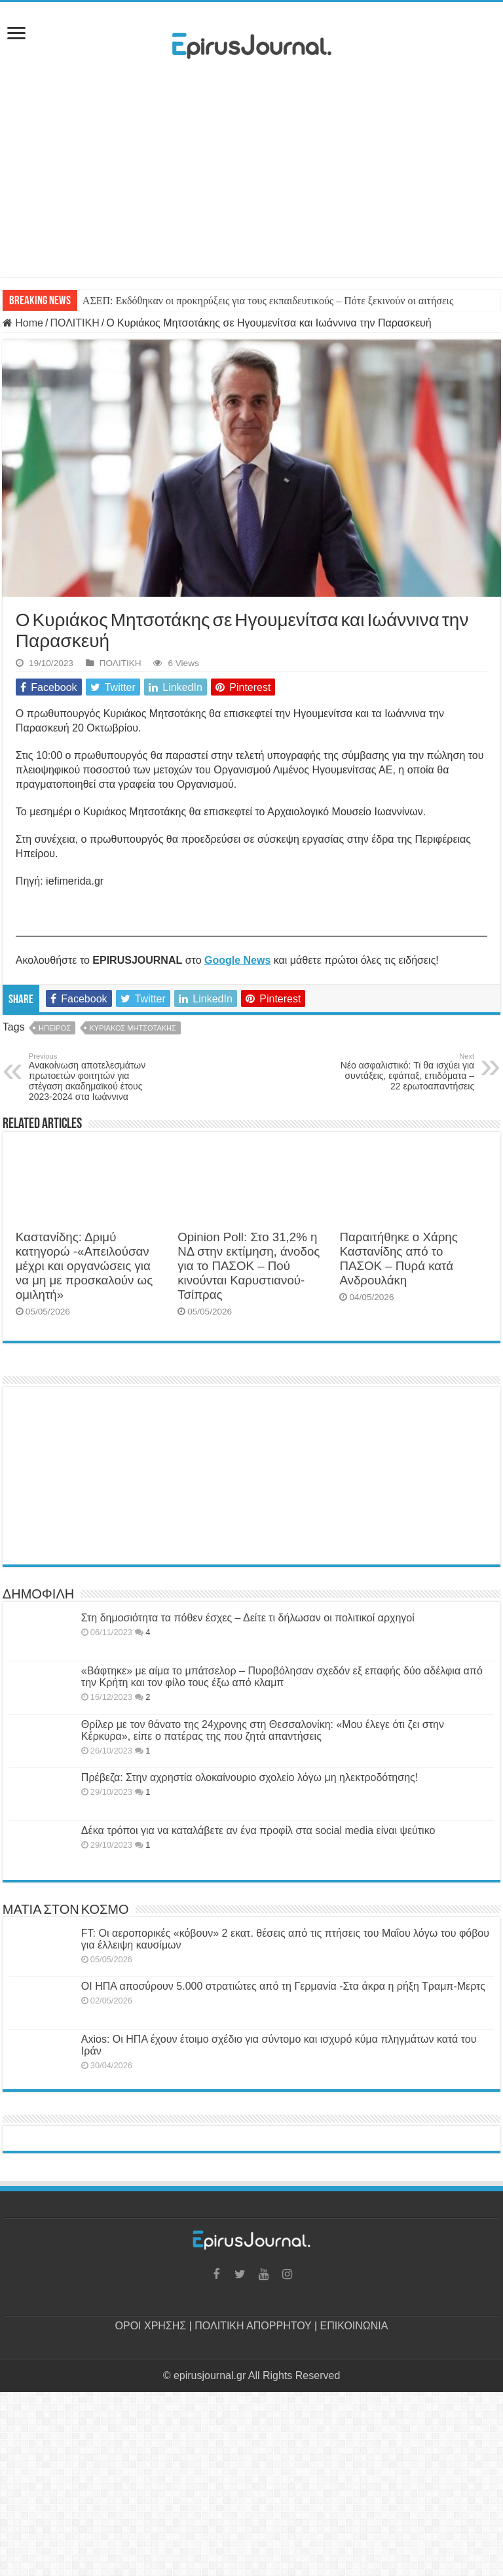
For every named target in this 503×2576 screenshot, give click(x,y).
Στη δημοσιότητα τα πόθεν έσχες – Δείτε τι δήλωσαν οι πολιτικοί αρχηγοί (248, 1617)
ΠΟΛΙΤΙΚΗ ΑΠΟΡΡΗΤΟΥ (253, 2325)
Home (23, 322)
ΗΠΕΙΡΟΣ (55, 1028)
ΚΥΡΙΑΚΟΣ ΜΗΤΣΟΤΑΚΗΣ (133, 1028)
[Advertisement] (251, 185)
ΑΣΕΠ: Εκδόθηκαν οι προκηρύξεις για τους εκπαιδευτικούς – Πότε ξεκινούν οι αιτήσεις (268, 300)
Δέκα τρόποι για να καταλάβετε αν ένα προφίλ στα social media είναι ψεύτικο (258, 1830)
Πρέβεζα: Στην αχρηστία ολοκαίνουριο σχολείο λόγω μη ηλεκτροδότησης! (249, 1777)
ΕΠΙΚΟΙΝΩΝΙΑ (354, 2325)
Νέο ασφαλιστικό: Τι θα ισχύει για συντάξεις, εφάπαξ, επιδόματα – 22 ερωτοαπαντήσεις (407, 1071)
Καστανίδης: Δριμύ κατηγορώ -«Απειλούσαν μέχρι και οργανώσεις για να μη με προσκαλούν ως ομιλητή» (84, 1265)
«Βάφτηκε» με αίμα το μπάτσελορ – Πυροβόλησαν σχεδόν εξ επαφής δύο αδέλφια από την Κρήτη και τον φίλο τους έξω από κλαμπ (282, 1676)
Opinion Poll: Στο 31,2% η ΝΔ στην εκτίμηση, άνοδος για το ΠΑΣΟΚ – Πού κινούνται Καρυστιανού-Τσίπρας (248, 1265)
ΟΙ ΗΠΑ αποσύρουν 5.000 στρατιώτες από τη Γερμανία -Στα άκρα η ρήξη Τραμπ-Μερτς (283, 1986)
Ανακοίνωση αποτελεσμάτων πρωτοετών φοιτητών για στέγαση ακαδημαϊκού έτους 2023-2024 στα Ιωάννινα (96, 1077)
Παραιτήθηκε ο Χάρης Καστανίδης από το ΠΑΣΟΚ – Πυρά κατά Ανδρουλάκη (398, 1258)
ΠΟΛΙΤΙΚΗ (74, 322)
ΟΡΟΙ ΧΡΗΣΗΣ (151, 2325)
